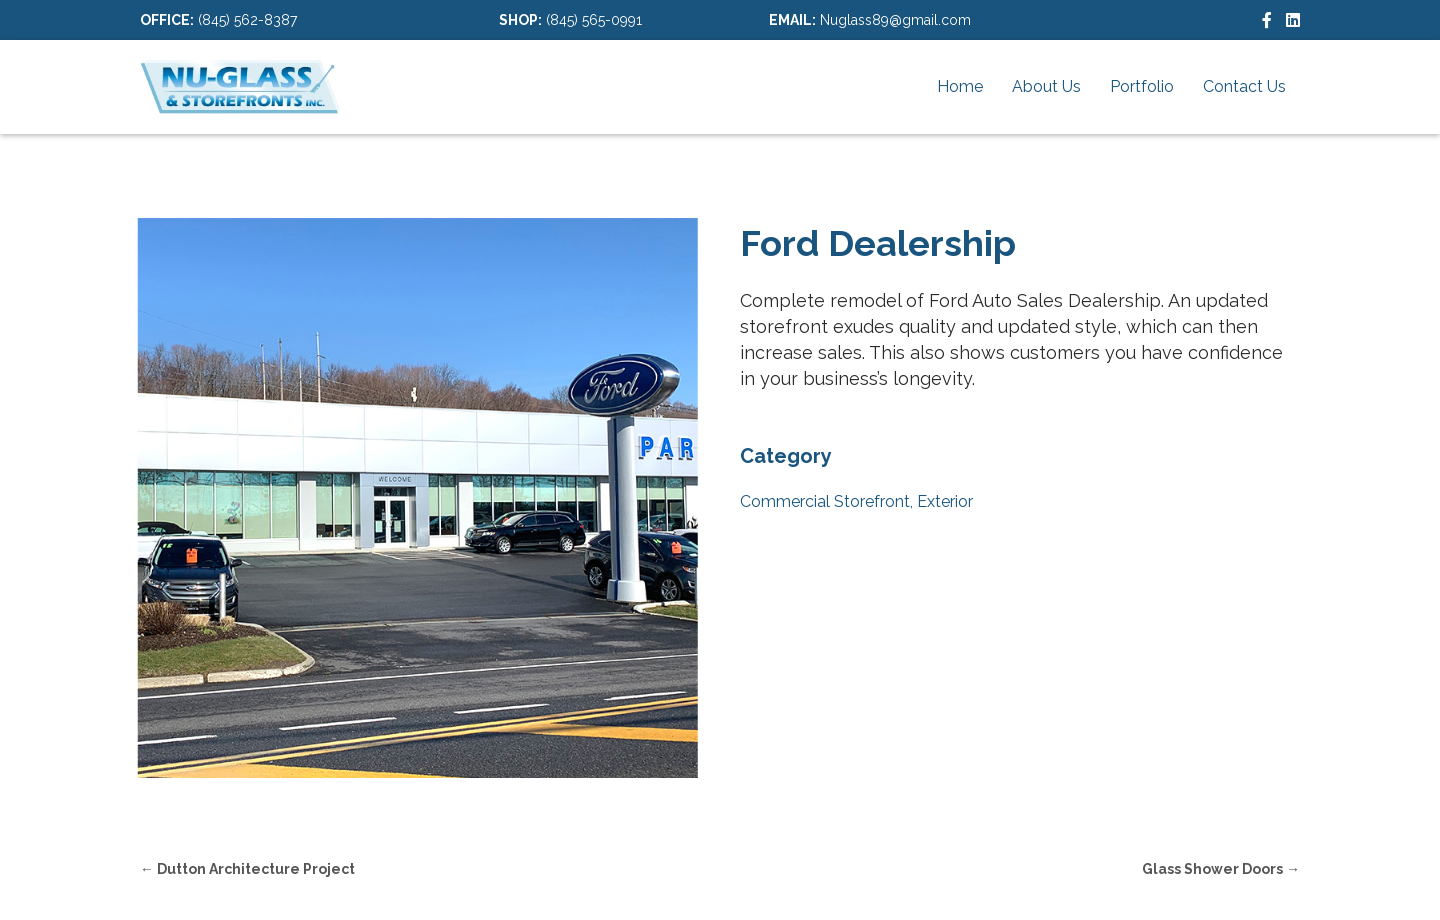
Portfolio (1142, 86)
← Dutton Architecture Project (247, 869)
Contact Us (1244, 86)
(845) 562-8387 (247, 20)
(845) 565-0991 (594, 20)
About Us (1046, 86)
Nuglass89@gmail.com (895, 20)
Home (960, 86)
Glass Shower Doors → (1221, 869)
